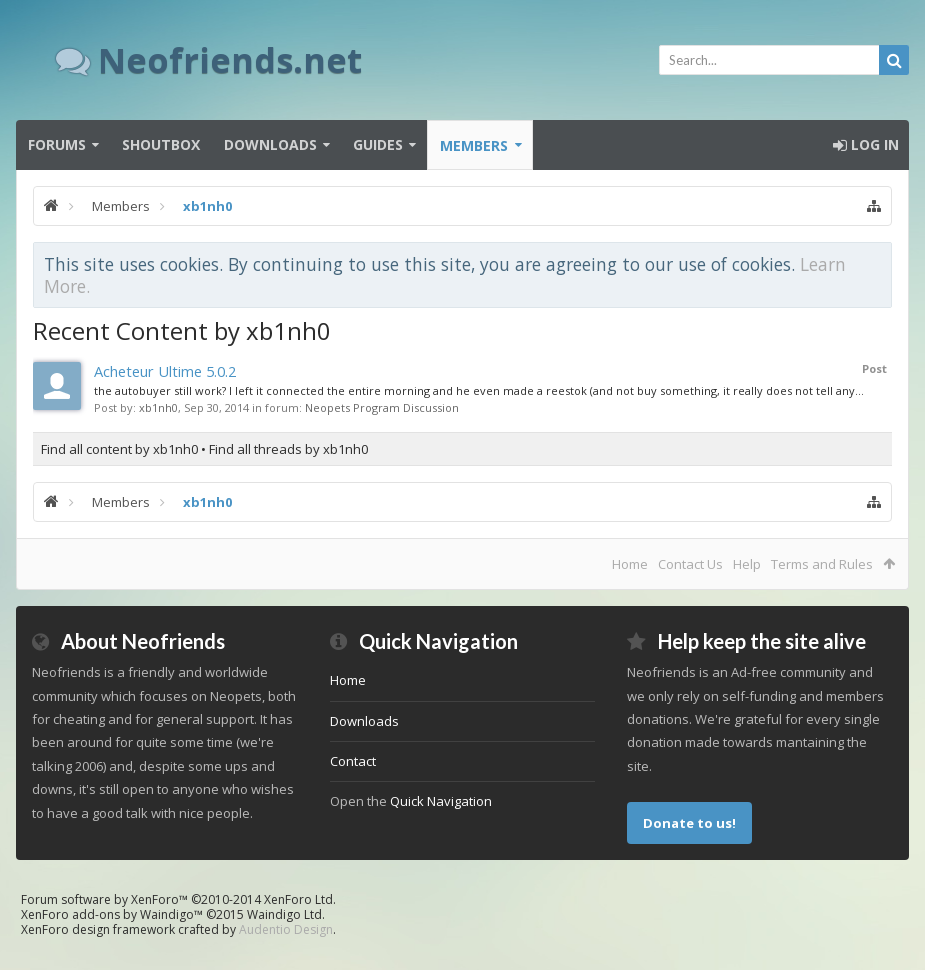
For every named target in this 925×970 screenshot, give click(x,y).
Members (474, 145)
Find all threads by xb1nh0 (288, 449)
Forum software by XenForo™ (178, 899)
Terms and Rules (822, 564)
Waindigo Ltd (284, 914)
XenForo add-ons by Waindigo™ (112, 914)
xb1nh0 (158, 407)
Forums (57, 144)
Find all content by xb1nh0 (119, 449)
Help (747, 564)
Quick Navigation (441, 801)
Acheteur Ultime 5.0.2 (165, 371)
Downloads (270, 144)
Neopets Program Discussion (382, 407)
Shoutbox (161, 144)
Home (630, 564)
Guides (378, 144)
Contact (353, 761)
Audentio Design (286, 929)
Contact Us (690, 564)
